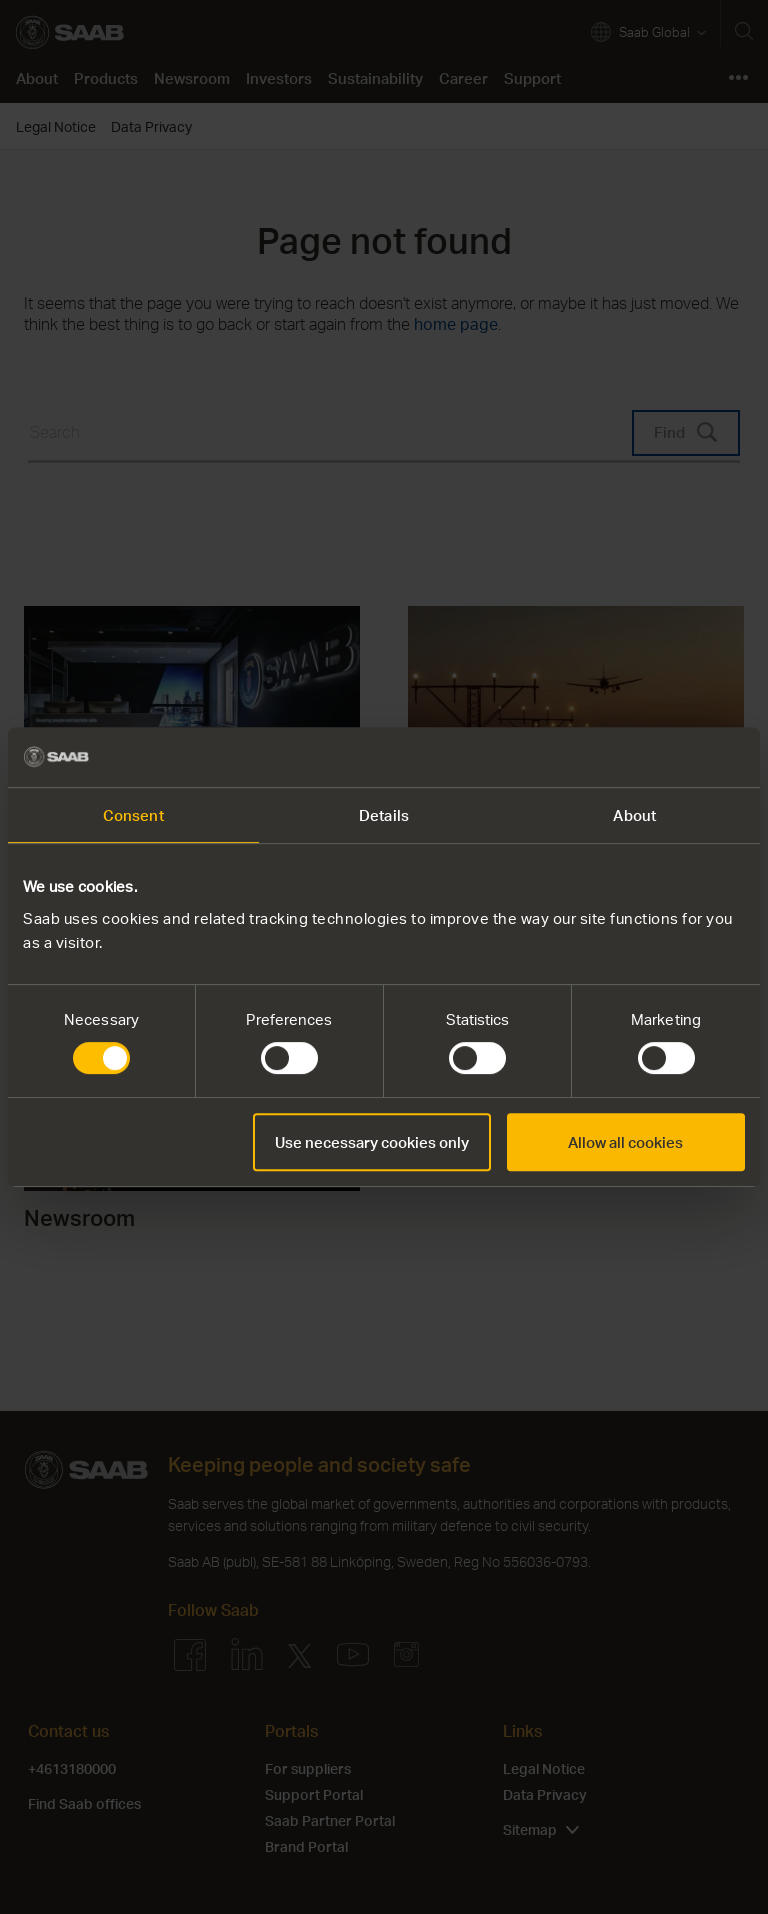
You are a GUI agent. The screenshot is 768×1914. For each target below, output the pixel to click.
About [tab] (634, 815)
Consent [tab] (133, 815)
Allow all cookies (625, 1142)
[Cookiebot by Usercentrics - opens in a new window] (657, 757)
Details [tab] (384, 815)
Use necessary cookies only (372, 1142)
